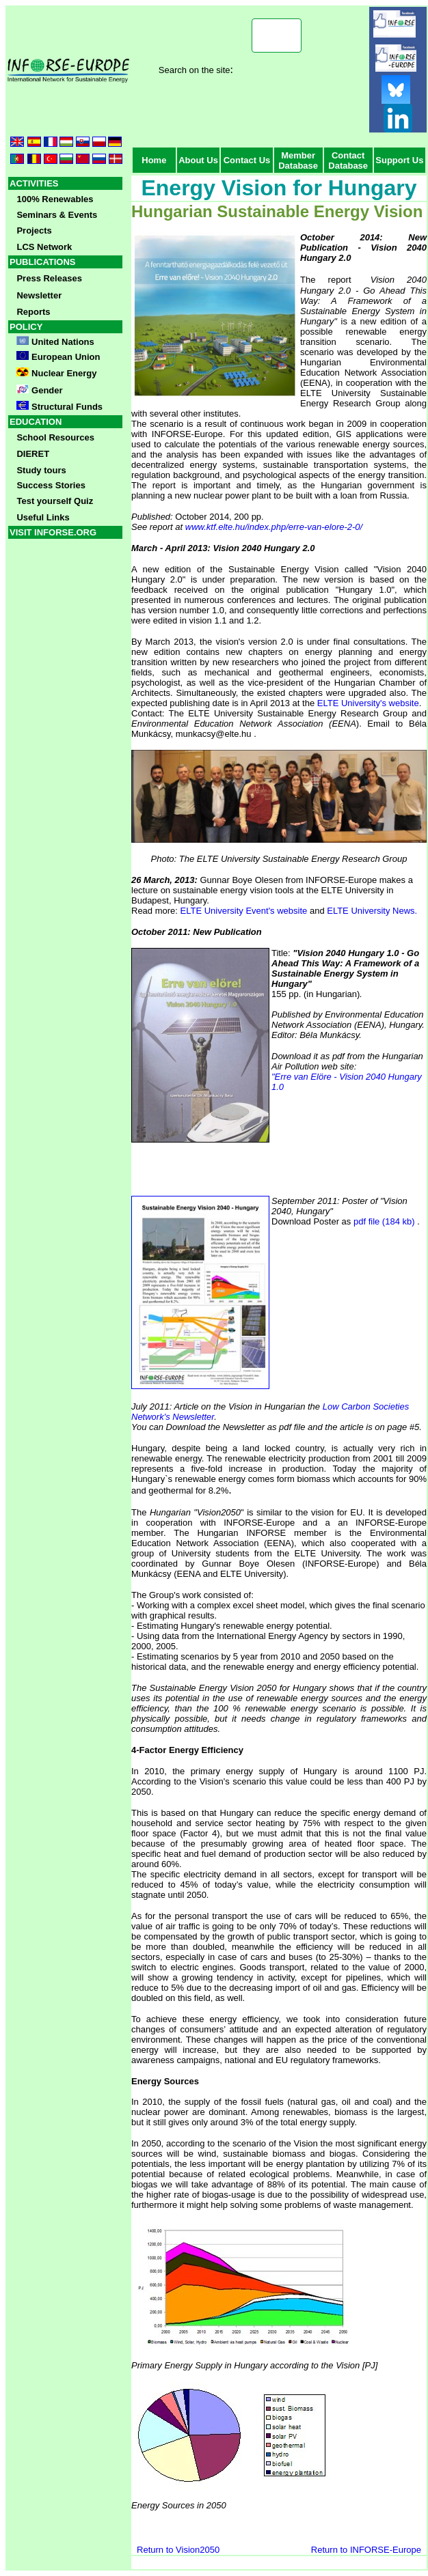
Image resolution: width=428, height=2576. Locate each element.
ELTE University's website (368, 703)
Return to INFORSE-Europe (366, 2550)
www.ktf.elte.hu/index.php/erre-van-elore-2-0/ (273, 527)
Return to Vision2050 (179, 2550)
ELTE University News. (372, 911)
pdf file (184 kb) (384, 1221)
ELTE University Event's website (245, 911)
